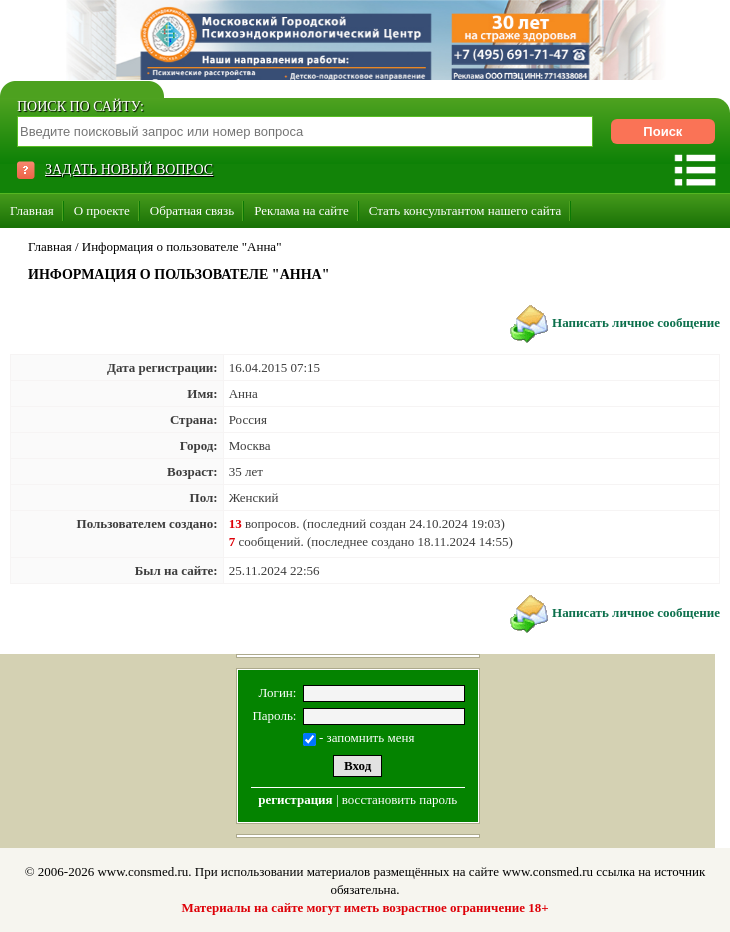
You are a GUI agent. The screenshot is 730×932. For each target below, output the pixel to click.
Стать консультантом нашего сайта (465, 210)
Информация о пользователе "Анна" (182, 246)
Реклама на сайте (301, 210)
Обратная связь (192, 210)
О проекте (102, 210)
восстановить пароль (399, 799)
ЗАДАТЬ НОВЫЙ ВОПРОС (129, 169)
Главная (32, 210)
